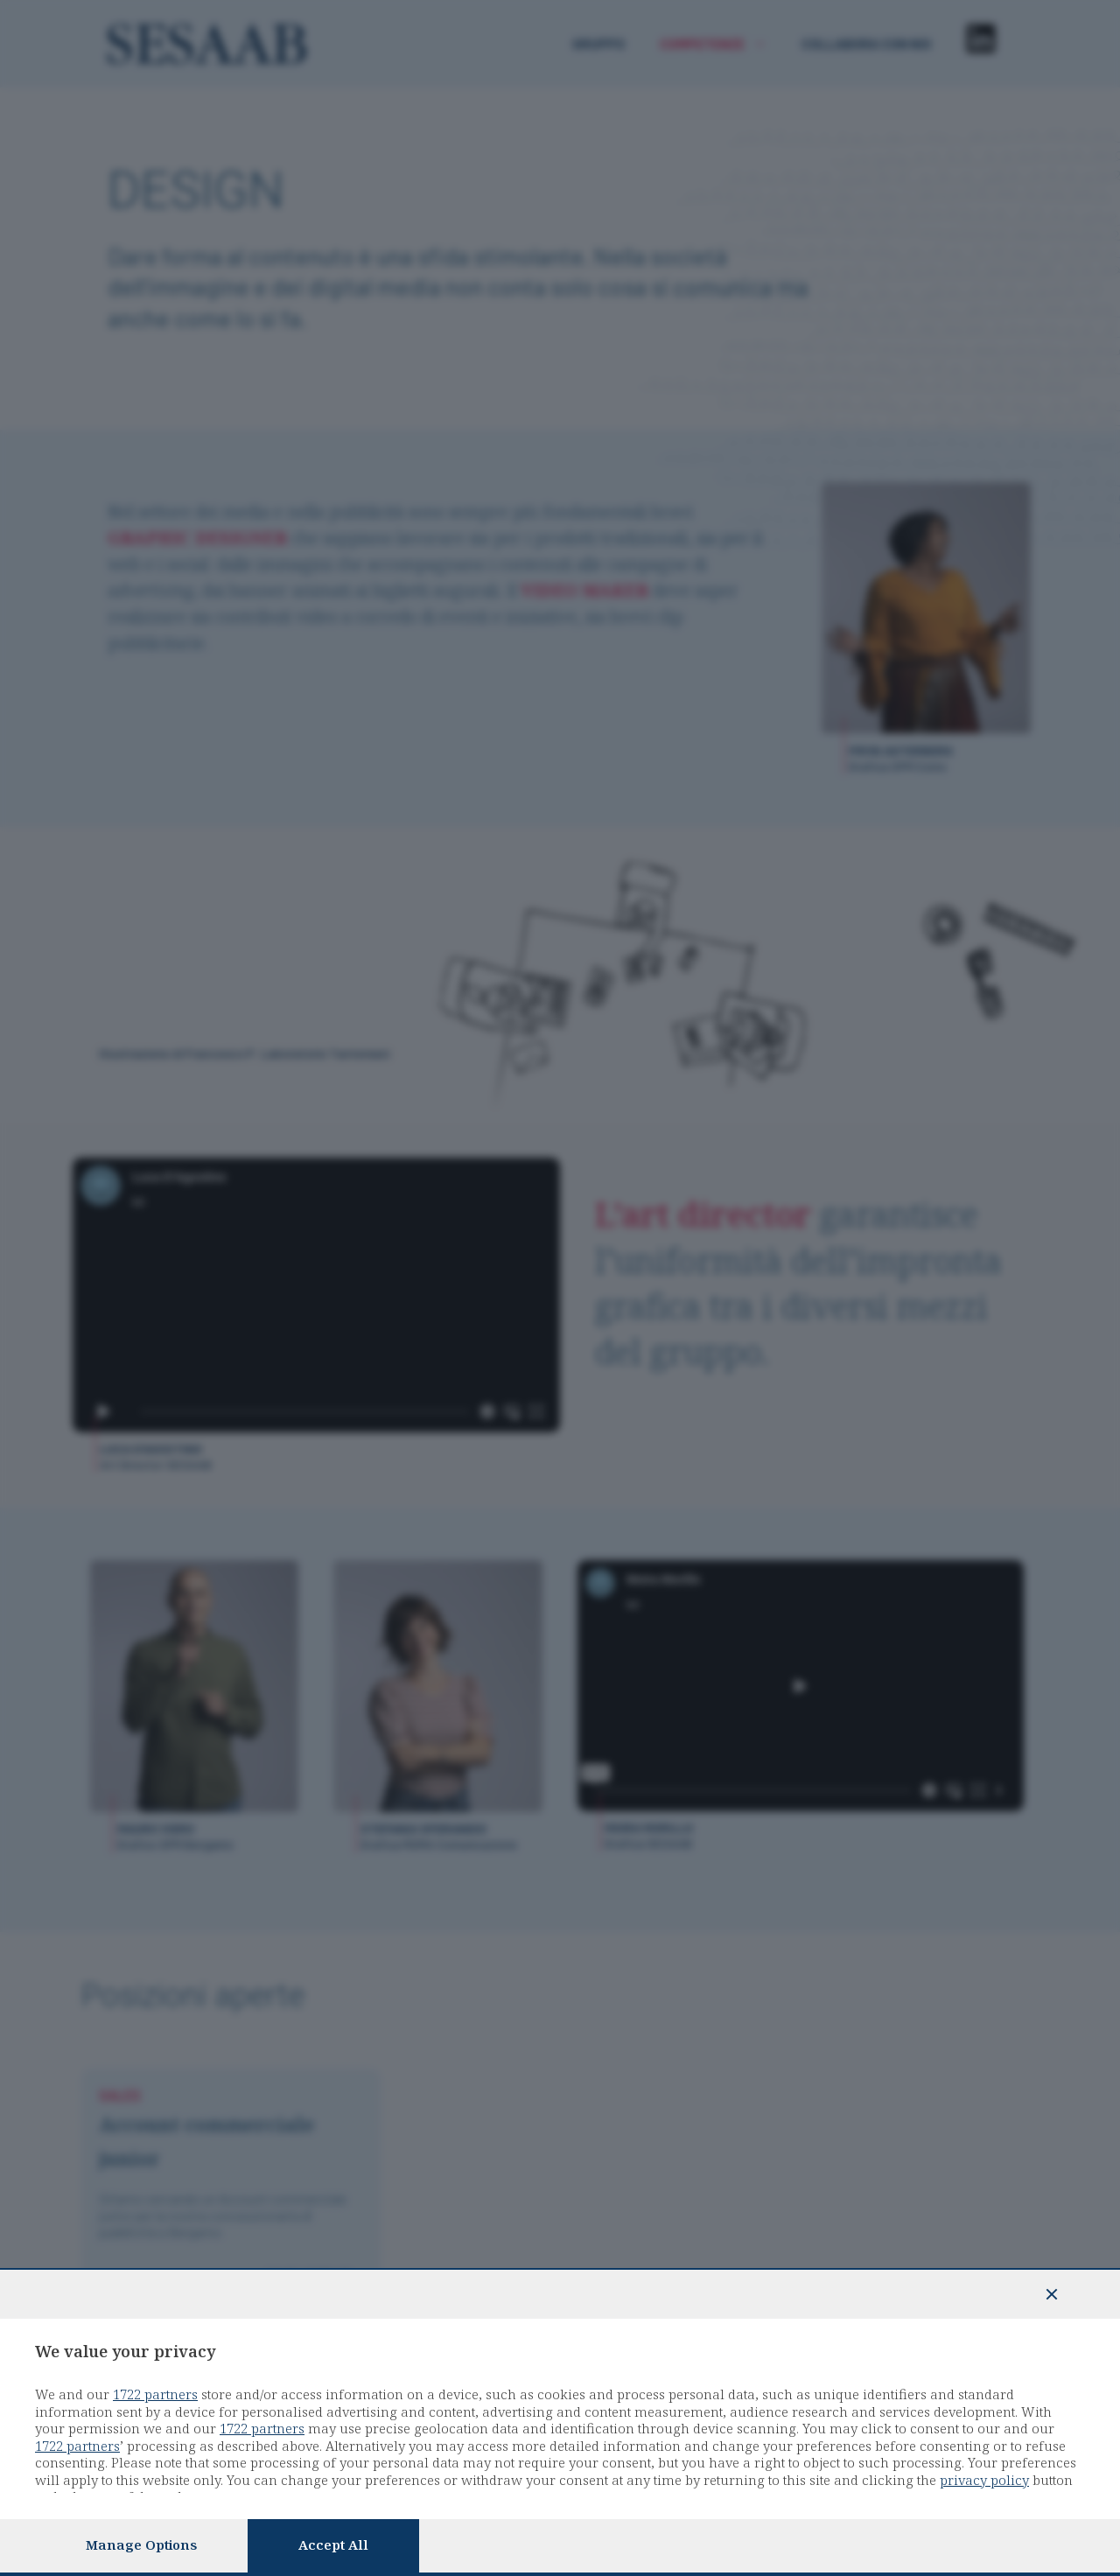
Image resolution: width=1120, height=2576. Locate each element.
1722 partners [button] (155, 2394)
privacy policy (984, 2480)
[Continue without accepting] (1051, 2294)
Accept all (333, 2545)
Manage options (141, 2545)
